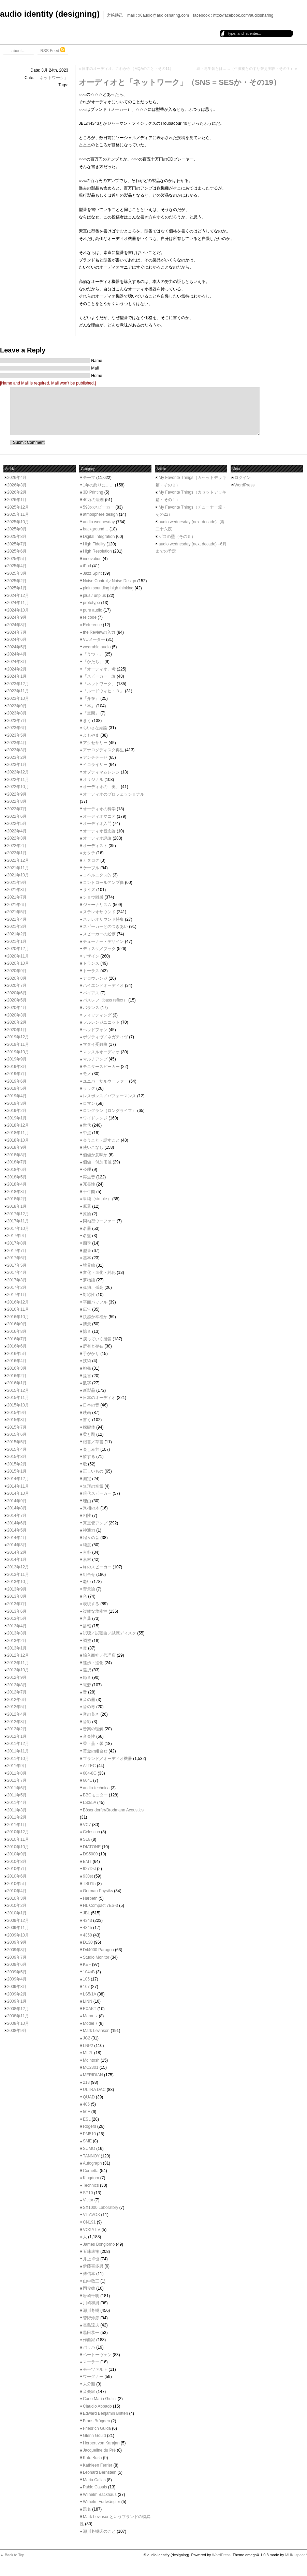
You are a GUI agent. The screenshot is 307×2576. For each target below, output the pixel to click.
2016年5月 (17, 1353)
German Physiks (98, 1890)
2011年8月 (17, 1773)
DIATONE (92, 1846)
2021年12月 (18, 860)
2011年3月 (17, 1810)
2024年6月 (17, 639)
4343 (87, 1920)
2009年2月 (17, 1994)
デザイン (91, 956)
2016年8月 (17, 1331)
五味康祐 (91, 2251)
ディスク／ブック (99, 948)
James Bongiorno (99, 2244)
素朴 (87, 1552)
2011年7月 (17, 1780)
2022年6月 (17, 816)
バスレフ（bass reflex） (105, 1000)
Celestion (91, 1831)
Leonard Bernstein (99, 2472)
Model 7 (90, 2023)
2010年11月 (18, 1839)
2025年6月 (17, 551)
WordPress (244, 485)
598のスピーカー (98, 507)
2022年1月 (17, 852)
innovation (92, 558)
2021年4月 (17, 919)
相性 (87, 1515)
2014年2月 (17, 1552)
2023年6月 (17, 727)
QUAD (89, 2097)
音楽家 (89, 2391)
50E (86, 2111)
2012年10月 (18, 1670)
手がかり (91, 1353)
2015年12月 (18, 1390)
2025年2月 (17, 580)
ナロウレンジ (95, 978)
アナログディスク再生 (103, 750)
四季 (87, 1243)
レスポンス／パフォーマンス (109, 1096)
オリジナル (93, 779)
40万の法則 (93, 499)
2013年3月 (17, 1633)
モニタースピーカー (101, 1066)
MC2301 (90, 2067)
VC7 (87, 1824)
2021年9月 (17, 882)
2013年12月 (18, 1567)
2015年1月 (17, 1471)
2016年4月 (17, 1360)
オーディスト (95, 845)
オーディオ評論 (97, 838)
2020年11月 (18, 956)
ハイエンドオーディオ (103, 985)
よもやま (91, 735)
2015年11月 (18, 1397)
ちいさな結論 (95, 727)
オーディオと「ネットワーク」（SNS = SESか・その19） (180, 82)
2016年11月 (18, 1309)
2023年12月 (18, 683)
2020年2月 (17, 1022)
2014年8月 (17, 1508)
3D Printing (93, 492)
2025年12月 (18, 507)
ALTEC (89, 1765)
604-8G (90, 1773)
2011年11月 (18, 1751)
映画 (87, 1412)
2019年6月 (17, 1081)
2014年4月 (17, 1537)
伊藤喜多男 (93, 2266)
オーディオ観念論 (99, 831)
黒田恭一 (91, 2332)
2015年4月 (17, 1449)
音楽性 (89, 1736)
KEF (87, 1964)
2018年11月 (18, 1132)
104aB (89, 1972)
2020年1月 (17, 1029)
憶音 (87, 1331)
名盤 (87, 1235)
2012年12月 (18, 1655)
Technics (91, 2185)
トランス (91, 963)
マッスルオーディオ (101, 1052)
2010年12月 (18, 1831)
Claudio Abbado (97, 2406)
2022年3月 (17, 838)
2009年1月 (17, 2001)
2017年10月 (18, 1228)
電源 (87, 1685)
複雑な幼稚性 (95, 1611)
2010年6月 (17, 1876)
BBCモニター (95, 1795)
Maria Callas (94, 2479)
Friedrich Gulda (97, 2428)
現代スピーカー (97, 1493)
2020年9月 (17, 970)
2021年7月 (17, 897)
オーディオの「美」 (101, 786)
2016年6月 (17, 1346)
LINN (87, 2001)
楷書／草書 (93, 1442)
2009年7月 (17, 1957)
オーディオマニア (99, 816)
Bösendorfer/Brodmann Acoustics (113, 1810)
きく (87, 720)
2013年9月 (17, 1589)
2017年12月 (18, 1213)
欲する (89, 1456)
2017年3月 (17, 1280)
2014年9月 (17, 1500)
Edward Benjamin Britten (105, 2413)
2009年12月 (18, 1920)
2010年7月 (17, 1868)
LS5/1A (89, 1994)
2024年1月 (17, 676)
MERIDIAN (93, 2075)
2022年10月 (18, 786)
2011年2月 (17, 1817)
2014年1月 (17, 1559)
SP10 (88, 2192)
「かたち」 (93, 661)
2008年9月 (17, 2030)
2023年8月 (17, 713)
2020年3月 (17, 1015)
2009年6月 (17, 1964)
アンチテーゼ (95, 757)
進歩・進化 (93, 1662)
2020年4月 (17, 1007)
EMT (87, 1861)
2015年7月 (17, 1427)
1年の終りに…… (98, 485)
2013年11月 (18, 1574)
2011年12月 (18, 1743)
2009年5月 (17, 1972)
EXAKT (89, 2008)
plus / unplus (94, 595)
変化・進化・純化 (99, 1272)
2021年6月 (17, 904)
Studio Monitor (96, 1957)
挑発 (87, 1368)
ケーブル (91, 867)
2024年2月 (17, 669)
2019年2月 (17, 1110)
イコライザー (95, 764)
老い (87, 1581)
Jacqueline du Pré (99, 2450)
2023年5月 (17, 735)
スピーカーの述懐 (99, 934)
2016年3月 (17, 1368)
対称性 (89, 1294)
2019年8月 (17, 1066)
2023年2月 (17, 757)
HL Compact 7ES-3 (100, 1905)
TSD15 (89, 1883)
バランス (91, 1007)
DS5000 (90, 1854)
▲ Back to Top (12, 2555)
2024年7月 (17, 632)
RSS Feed (52, 50)
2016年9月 (17, 1324)
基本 (87, 1257)
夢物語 (89, 1280)
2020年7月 (17, 985)
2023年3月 (17, 750)
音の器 (89, 1699)
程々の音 (91, 1537)
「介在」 (91, 698)
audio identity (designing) (50, 13)
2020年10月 (18, 963)
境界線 (89, 1265)
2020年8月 (17, 978)
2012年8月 (17, 1685)
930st (88, 1876)
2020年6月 (17, 993)
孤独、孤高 (93, 1287)
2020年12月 (18, 948)
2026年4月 (17, 477)
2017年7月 (17, 1250)
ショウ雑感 (93, 897)
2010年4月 (17, 1890)
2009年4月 (17, 1979)
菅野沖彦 (91, 2318)
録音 (87, 1677)
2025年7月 (17, 544)
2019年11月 (18, 1044)
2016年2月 (17, 1375)
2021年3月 (17, 926)
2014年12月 (18, 1478)
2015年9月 (17, 1412)
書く (87, 1419)
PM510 (89, 2133)
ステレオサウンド (99, 911)
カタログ (91, 860)
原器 (87, 1206)
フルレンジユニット (101, 1022)
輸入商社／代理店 (99, 1655)
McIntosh (91, 2060)
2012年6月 (17, 1699)
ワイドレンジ (95, 1118)
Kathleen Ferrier (97, 2465)
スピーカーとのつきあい (105, 926)
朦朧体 (89, 1427)
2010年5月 (17, 1883)
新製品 (89, 1390)
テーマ (89, 477)
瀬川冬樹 (91, 2310)
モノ (87, 1073)
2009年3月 (17, 1986)
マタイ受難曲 (95, 1044)
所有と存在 (93, 1346)
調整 (87, 1640)
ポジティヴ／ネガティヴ (105, 1037)
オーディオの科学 (99, 809)
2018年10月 (18, 1140)
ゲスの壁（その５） (177, 536)
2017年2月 (17, 1287)
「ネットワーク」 (51, 77)
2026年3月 (17, 485)
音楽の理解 (93, 1729)
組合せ (89, 1574)
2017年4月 (17, 1272)
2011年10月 (18, 1758)
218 (86, 2082)
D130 (88, 1942)
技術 (87, 1360)
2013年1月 (17, 1648)
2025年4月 (17, 565)
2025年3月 (17, 573)
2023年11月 (18, 691)
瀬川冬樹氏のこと (99, 2531)
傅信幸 (89, 2273)
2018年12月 (18, 1125)
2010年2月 (17, 1905)
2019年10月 (18, 1052)
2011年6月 (17, 1788)
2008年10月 (18, 2023)
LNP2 (88, 2045)
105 (86, 1979)
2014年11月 (18, 1486)
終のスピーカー (97, 1567)
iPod (87, 565)
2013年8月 (17, 1596)
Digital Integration (99, 536)
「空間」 (91, 713)
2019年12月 (18, 1037)
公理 (87, 1169)
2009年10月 (18, 1935)
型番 (87, 1250)
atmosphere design (100, 514)
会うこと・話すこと (101, 1140)
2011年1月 (17, 1824)
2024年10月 (18, 610)
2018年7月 (17, 1162)
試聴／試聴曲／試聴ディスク (109, 1633)
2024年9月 (17, 617)
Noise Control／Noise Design (109, 580)
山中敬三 (91, 2281)
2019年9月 (17, 1059)
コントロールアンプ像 (103, 882)
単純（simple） (97, 1198)
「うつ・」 (93, 654)
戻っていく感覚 (97, 1339)
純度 (87, 1544)
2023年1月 (17, 764)
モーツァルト (95, 2369)
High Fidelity (94, 544)
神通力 (89, 1530)
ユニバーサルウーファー (105, 1081)
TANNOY (91, 2156)
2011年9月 (17, 1765)
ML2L (88, 2052)
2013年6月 (17, 1611)
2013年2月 (17, 1640)
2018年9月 (17, 1147)
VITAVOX (91, 2214)
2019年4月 (17, 1096)
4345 (87, 1927)
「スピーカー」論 (99, 676)
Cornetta (91, 2170)
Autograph (92, 2163)
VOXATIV (91, 2229)
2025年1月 (17, 588)
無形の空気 (93, 1486)
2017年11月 (18, 1221)
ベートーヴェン (97, 2354)
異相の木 (91, 1508)
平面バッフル (95, 1302)
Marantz (90, 2016)
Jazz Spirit (92, 573)
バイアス (91, 993)
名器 (87, 1228)
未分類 (89, 2384)
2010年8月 (17, 1861)
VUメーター (94, 639)
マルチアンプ (95, 1059)
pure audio (92, 610)
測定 (87, 1478)
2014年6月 (17, 1523)
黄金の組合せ (95, 1751)
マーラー (91, 2362)
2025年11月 (18, 514)
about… (18, 50)
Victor (88, 2200)
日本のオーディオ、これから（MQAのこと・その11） (127, 68)
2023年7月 (17, 720)
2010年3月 (17, 1898)
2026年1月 (17, 499)
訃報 (87, 1626)
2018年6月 (17, 1169)
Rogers (89, 2126)
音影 (87, 1721)
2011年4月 (17, 1802)
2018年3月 (17, 1191)
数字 (87, 1383)
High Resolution (97, 551)
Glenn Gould (94, 2435)
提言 (87, 1375)
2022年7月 (17, 809)
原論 (87, 1213)
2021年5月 (17, 911)
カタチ (89, 852)
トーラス (91, 970)
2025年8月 (17, 536)
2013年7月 (17, 1603)
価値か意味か (95, 1155)
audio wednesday (99, 521)
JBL (86, 1913)
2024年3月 (17, 661)
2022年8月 (17, 801)
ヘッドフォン (95, 1029)
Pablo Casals (95, 2487)
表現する (91, 1603)
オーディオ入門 (97, 823)
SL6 (86, 1839)
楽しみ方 (91, 1449)
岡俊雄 (89, 2288)
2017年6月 (17, 1257)
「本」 (89, 706)
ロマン (89, 1103)
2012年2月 (17, 1729)
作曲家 (89, 2339)
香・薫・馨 (93, 1743)
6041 (87, 1780)
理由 (87, 1500)
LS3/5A (89, 1802)
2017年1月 (17, 1294)
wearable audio (97, 647)
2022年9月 (17, 794)
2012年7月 (17, 1692)
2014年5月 (17, 1530)
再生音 (89, 1177)
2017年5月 (17, 1265)
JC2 (86, 2038)
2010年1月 (17, 1913)
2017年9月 (17, 1235)
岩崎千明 (91, 2295)
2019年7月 (17, 1073)
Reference (92, 624)
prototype (91, 602)
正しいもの (93, 1471)
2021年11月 (18, 867)
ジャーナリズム (97, 904)
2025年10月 (18, 521)
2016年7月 (17, 1339)
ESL (86, 2119)
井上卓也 (91, 2259)
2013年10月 (18, 1581)
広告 (87, 1309)
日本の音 (91, 1405)
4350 (87, 1935)
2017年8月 (17, 1243)
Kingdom (91, 2177)
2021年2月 (17, 934)
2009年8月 (17, 1949)
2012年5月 (17, 1706)
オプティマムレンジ (101, 772)
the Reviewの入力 (99, 632)
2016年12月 (18, 1302)
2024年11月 (18, 602)
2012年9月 (17, 1677)
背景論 (89, 1589)
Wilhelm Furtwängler (101, 2501)
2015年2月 (17, 1464)
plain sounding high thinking (108, 588)
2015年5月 (17, 1442)
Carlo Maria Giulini (100, 2398)
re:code (90, 617)
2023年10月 (18, 698)
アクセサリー (95, 742)
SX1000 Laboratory (100, 2207)
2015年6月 (17, 1434)
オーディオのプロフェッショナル (113, 794)
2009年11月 (18, 1927)
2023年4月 (17, 742)
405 (86, 2104)
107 (86, 1986)
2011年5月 (17, 1795)
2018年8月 (17, 1155)
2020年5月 (17, 1000)
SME (87, 2141)
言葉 (87, 1618)
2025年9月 (17, 529)
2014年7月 (17, 1515)
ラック (89, 1088)
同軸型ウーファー (99, 1221)
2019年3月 (17, 1103)
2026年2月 (17, 492)
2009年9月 (17, 1942)
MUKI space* (296, 2555)
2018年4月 (17, 1184)
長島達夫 (91, 2325)
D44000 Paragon (98, 1949)
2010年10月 (18, 1846)
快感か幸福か (95, 1316)
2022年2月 (17, 845)
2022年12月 (18, 772)
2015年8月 (17, 1419)
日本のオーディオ (99, 1397)
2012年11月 (18, 1662)
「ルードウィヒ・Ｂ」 (103, 691)
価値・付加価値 (97, 1162)
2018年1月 (17, 1206)
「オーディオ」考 (99, 669)
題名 (87, 2509)
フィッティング (97, 1015)
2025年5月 (17, 558)
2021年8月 (17, 889)
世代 (87, 1125)
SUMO (89, 2148)
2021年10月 (18, 875)
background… (95, 529)
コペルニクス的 (97, 875)
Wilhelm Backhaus (100, 2494)
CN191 (89, 2222)
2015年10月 (18, 1405)
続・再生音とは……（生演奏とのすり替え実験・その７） (245, 68)
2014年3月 (17, 1544)
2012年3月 (17, 1721)
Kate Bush (92, 2457)
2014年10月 (18, 1493)
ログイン (242, 477)
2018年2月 (17, 1198)
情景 (87, 1324)
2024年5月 (17, 647)
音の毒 (89, 1706)
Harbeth (90, 1898)
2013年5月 (17, 1618)
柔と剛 (89, 1434)
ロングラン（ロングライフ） (109, 1110)
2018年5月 (17, 1177)
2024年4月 (17, 654)
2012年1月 (17, 1736)
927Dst (89, 1868)
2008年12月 (18, 2008)
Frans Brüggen (96, 2421)
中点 (87, 1132)
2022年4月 (17, 831)
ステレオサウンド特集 (103, 919)
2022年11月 (18, 779)
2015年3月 (17, 1456)
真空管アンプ (95, 1523)
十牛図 (89, 1191)
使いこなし (93, 1147)
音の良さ (91, 1714)
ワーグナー (93, 2376)
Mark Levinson (96, 2030)
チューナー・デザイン (103, 941)
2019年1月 (17, 1118)
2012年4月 (17, 1714)
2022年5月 (17, 823)
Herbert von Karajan (101, 2443)
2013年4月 (17, 1626)
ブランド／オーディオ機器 (107, 1758)
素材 (87, 1559)
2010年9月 (17, 1854)
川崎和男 (91, 2303)
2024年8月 (17, 624)
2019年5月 (17, 1088)
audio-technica (96, 1788)
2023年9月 (17, 706)
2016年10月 (18, 1316)
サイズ (89, 889)
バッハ (89, 2347)
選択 (87, 1670)
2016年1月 (17, 1383)
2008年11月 (18, 2016)
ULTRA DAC (94, 2089)
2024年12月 (18, 595)
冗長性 (89, 1184)
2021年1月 (17, 941)
